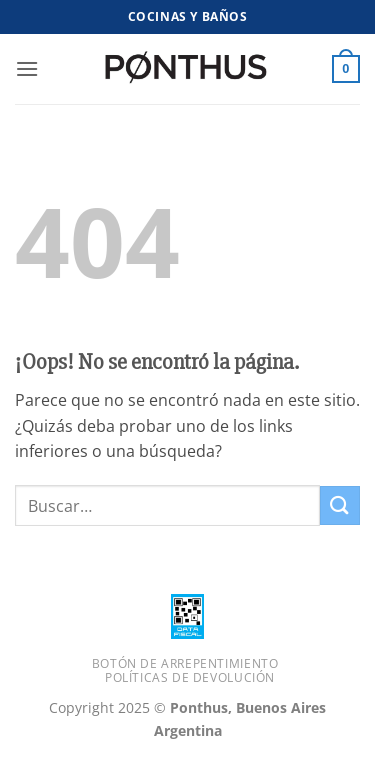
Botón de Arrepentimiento (185, 663)
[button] (27, 68)
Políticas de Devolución (190, 677)
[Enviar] (340, 505)
